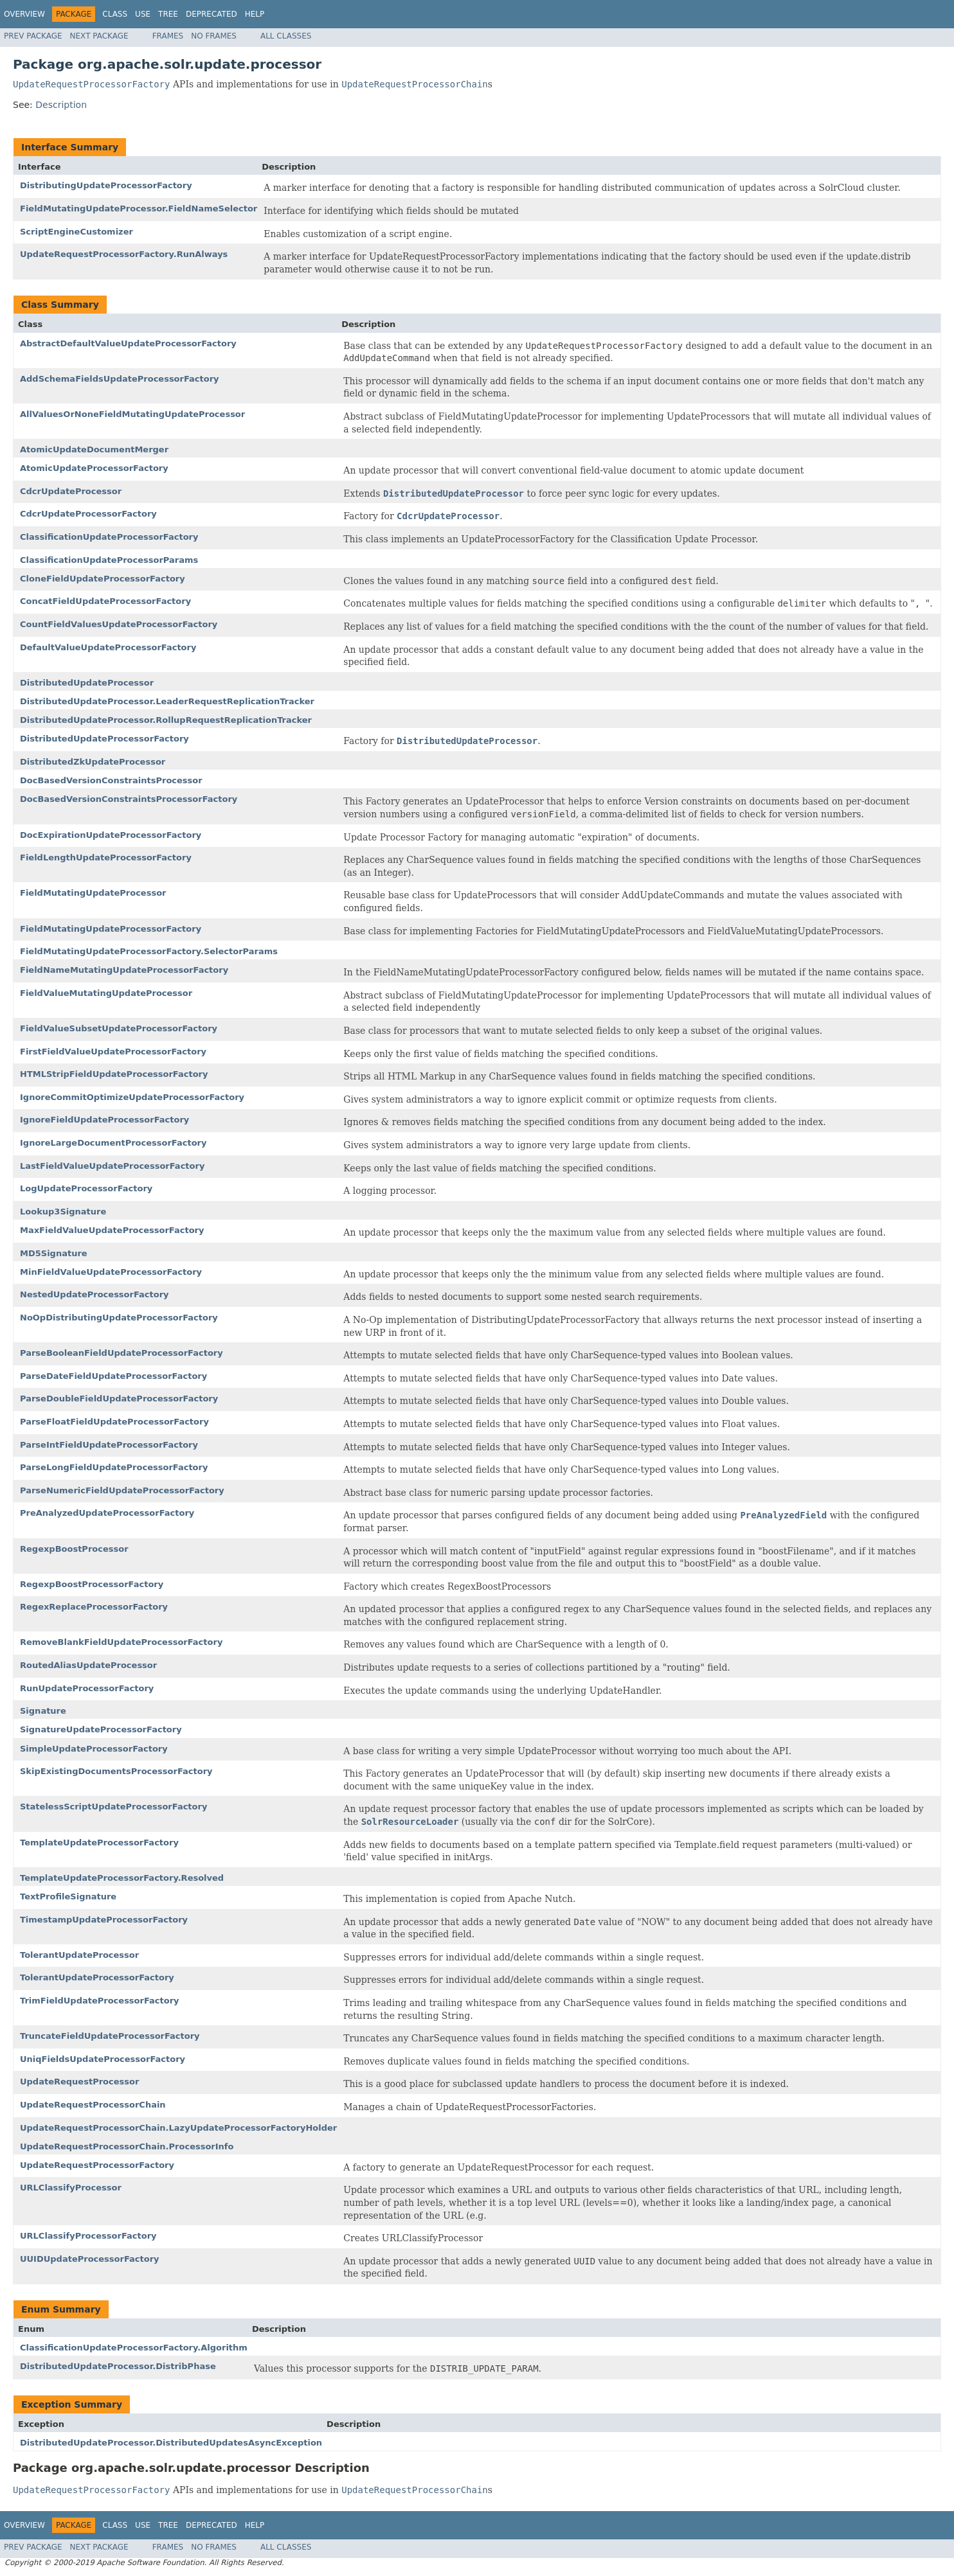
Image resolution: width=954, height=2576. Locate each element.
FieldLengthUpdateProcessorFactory (106, 857)
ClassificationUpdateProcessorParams (109, 560)
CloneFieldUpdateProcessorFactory (102, 578)
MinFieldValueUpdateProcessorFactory (111, 1272)
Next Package (99, 35)
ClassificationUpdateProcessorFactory (109, 537)
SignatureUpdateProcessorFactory (101, 1729)
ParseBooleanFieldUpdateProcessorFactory (121, 1353)
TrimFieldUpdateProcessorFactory (99, 2000)
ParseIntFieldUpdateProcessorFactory (109, 1445)
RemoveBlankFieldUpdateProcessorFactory (121, 1642)
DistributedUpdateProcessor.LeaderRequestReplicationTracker (167, 701)
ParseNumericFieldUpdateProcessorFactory (122, 1490)
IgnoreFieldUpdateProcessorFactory (104, 1119)
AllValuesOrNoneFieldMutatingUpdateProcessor (132, 414)
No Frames (214, 35)
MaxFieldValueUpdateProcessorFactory (112, 1230)
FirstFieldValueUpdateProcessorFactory (113, 1051)
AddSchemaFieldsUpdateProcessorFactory (119, 379)
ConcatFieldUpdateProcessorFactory (105, 601)
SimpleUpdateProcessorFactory (94, 1749)
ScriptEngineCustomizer (76, 231)
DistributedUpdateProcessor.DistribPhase (118, 2366)
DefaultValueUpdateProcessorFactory (108, 647)
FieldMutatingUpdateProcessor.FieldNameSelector (138, 208)
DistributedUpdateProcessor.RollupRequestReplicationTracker (166, 720)
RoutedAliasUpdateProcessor (88, 1665)
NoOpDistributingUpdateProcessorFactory (119, 1317)
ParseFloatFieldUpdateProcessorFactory (114, 1421)
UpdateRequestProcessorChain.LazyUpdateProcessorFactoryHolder (178, 2128)
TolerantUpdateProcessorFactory (97, 1977)
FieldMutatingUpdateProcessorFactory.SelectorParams (149, 951)
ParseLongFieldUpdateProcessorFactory (114, 1467)
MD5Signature (53, 1253)
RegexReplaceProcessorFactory (94, 1607)
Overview (24, 14)
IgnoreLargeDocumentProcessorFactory (113, 1143)
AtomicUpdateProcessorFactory (94, 468)
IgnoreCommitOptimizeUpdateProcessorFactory (132, 1097)
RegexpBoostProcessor (74, 1549)
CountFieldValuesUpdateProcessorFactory (118, 624)
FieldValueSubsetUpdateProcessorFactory (118, 1028)
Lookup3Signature (63, 1211)
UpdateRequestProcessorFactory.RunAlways (124, 254)
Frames (168, 35)
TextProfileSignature (68, 1896)
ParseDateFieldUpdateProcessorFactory (113, 1376)
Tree (168, 14)
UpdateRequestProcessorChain (93, 2105)
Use (142, 14)
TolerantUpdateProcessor (79, 1955)
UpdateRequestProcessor (79, 2081)
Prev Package (33, 35)
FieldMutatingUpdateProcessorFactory (110, 929)
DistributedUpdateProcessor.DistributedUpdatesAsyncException (171, 2442)
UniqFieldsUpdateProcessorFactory (102, 2059)
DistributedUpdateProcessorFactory (104, 738)
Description (61, 105)
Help (255, 14)
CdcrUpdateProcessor (71, 491)
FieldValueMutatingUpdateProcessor (106, 993)
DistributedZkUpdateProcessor (92, 762)
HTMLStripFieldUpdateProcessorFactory (114, 1074)
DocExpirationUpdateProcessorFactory (110, 835)
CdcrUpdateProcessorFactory (88, 514)
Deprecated (211, 14)
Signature (43, 1711)
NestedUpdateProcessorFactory (94, 1294)
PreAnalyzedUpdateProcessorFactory (107, 1513)
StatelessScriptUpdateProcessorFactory (113, 1806)
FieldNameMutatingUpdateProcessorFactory (124, 970)
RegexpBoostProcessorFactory (91, 1584)
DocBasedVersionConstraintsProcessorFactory (128, 799)
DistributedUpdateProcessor (87, 683)
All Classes (285, 35)
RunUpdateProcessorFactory (87, 1688)
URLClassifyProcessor (71, 2187)
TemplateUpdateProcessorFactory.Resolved (122, 1878)
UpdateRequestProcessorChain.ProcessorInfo (126, 2146)
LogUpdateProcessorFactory (86, 1188)
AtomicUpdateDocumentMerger (94, 449)
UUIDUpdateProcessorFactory (89, 2259)
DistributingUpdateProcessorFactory (106, 185)
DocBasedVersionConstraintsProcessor (111, 780)
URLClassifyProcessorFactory (88, 2236)
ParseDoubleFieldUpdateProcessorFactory (119, 1398)
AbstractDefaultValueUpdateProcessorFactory (128, 343)
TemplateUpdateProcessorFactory (99, 1842)
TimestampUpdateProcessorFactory (104, 1919)
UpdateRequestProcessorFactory (97, 2165)
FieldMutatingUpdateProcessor (93, 893)
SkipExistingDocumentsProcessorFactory (116, 1771)
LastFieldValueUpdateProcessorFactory (112, 1166)
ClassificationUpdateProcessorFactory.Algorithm (134, 2347)
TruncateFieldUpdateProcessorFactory (110, 2036)
